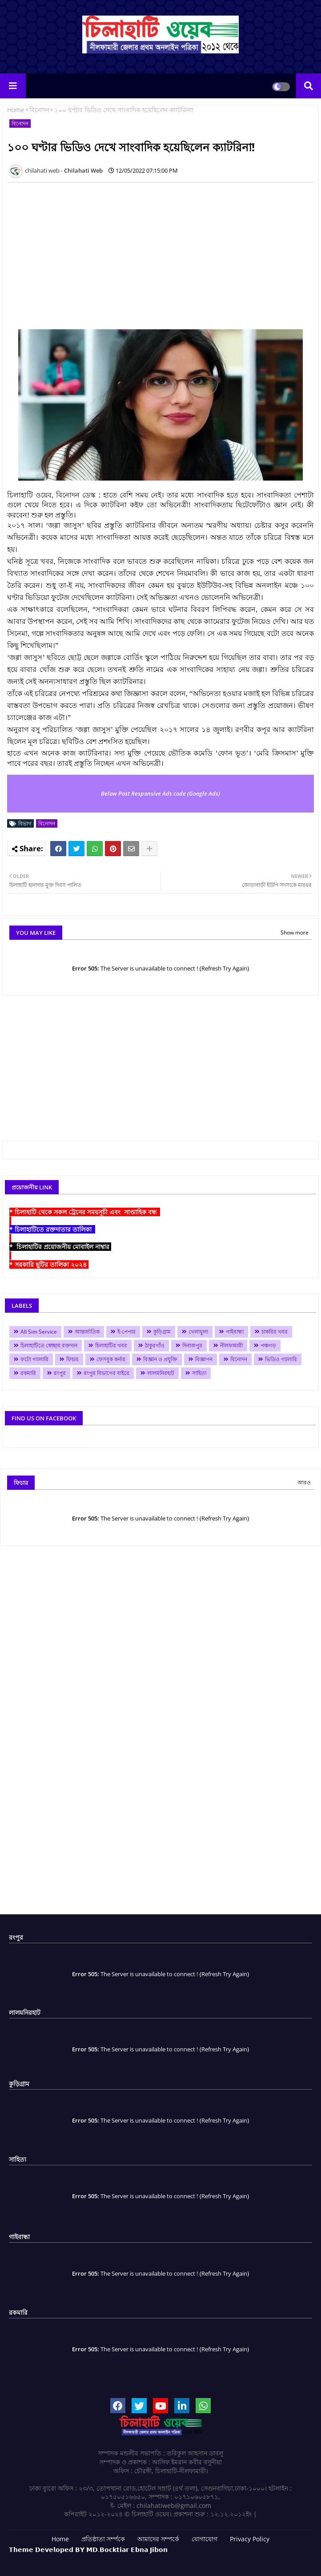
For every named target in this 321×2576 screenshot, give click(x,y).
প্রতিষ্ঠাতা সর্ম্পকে (103, 2539)
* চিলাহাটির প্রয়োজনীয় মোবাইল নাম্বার (60, 1246)
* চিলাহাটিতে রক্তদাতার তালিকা (52, 1229)
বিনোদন (39, 109)
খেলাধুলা (198, 1331)
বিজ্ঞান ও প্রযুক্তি (160, 1359)
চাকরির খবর (274, 1331)
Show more (295, 932)
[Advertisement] (161, 1076)
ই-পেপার (126, 1331)
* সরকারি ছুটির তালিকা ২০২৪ (48, 1264)
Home (15, 109)
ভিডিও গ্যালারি (281, 1359)
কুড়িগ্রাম (162, 1331)
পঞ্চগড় (268, 1345)
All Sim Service (38, 1331)
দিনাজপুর (192, 1345)
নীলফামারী (231, 1345)
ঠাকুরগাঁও (155, 1345)
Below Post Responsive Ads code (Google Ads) (160, 793)
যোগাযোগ (204, 2539)
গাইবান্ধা (235, 1331)
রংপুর (60, 1373)
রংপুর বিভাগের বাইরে (106, 1373)
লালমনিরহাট (160, 1373)
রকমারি (28, 1373)
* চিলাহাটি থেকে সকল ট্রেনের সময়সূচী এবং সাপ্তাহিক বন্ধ (84, 1212)
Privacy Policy (249, 2539)
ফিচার (72, 1359)
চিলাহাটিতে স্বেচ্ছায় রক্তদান (48, 1345)
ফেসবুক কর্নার (110, 1359)
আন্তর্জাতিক (87, 1331)
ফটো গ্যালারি (34, 1359)
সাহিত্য (199, 1373)
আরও (304, 1482)
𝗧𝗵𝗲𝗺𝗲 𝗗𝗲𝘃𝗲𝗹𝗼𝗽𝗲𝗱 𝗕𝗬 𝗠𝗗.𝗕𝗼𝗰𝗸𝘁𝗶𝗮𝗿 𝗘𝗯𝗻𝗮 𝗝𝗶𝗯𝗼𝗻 (88, 2549)
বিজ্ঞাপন (204, 1359)
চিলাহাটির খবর (111, 1345)
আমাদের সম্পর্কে (158, 2539)
